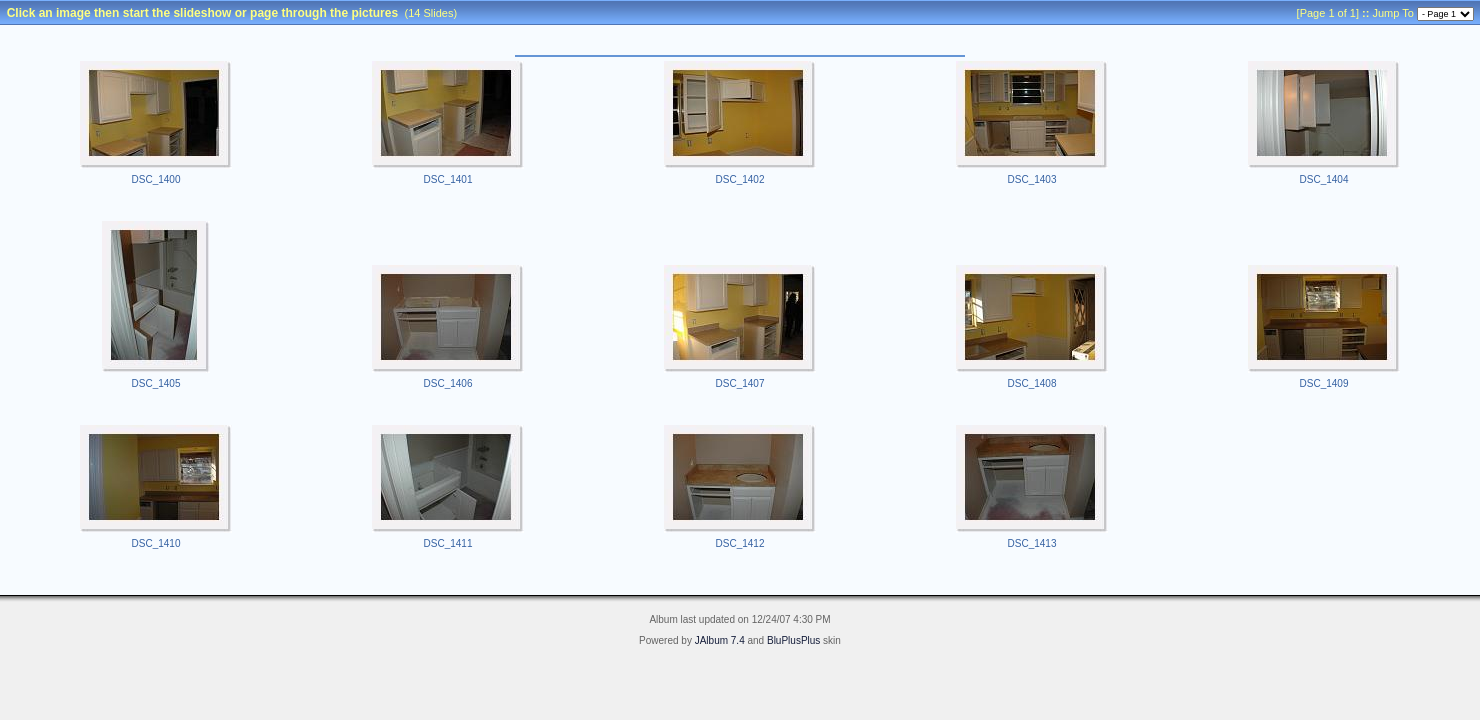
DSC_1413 (1032, 543)
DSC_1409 (1324, 383)
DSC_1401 (448, 179)
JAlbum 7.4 (720, 640)
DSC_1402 (740, 179)
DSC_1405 (156, 383)
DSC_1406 (448, 383)
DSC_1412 (740, 543)
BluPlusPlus (793, 640)
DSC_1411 (448, 543)
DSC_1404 (1324, 179)
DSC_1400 (156, 179)
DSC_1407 (740, 383)
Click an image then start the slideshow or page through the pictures (202, 13)
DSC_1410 (156, 543)
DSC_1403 (1032, 179)
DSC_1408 (1032, 383)
